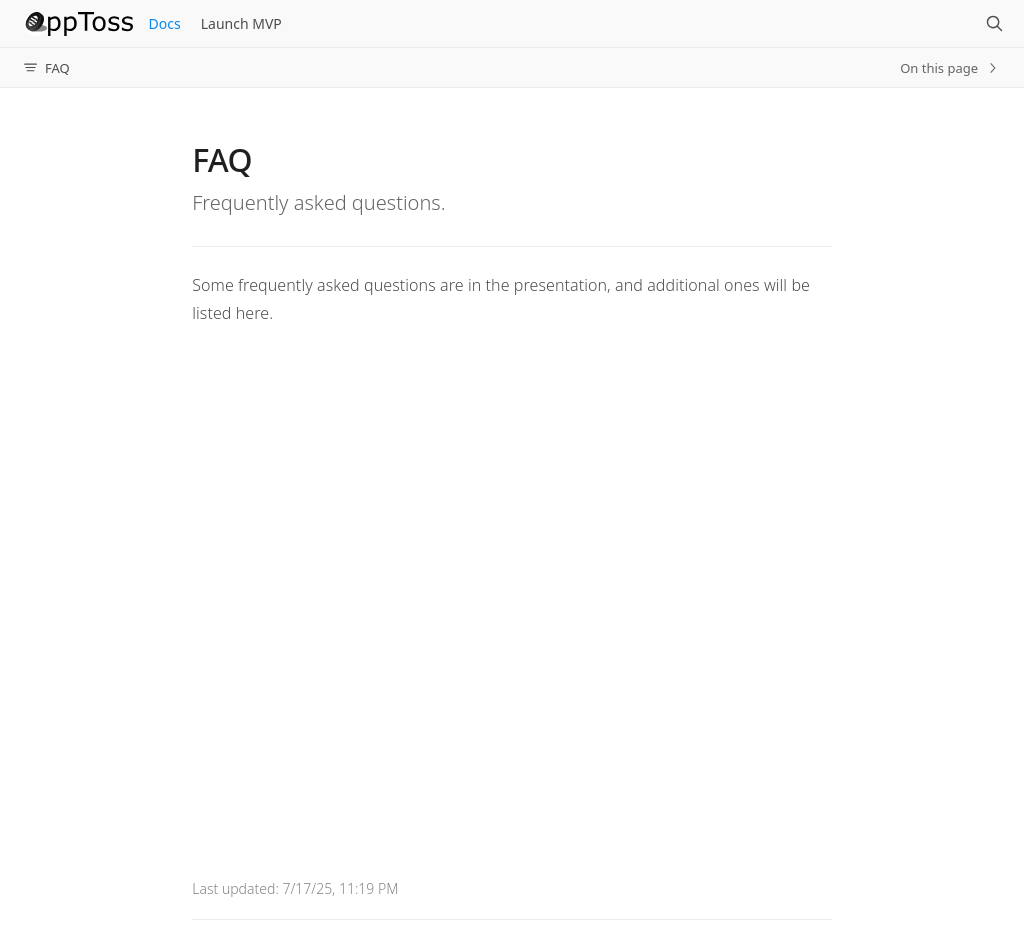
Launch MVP (241, 23)
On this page (950, 68)
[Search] (994, 24)
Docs (165, 23)
